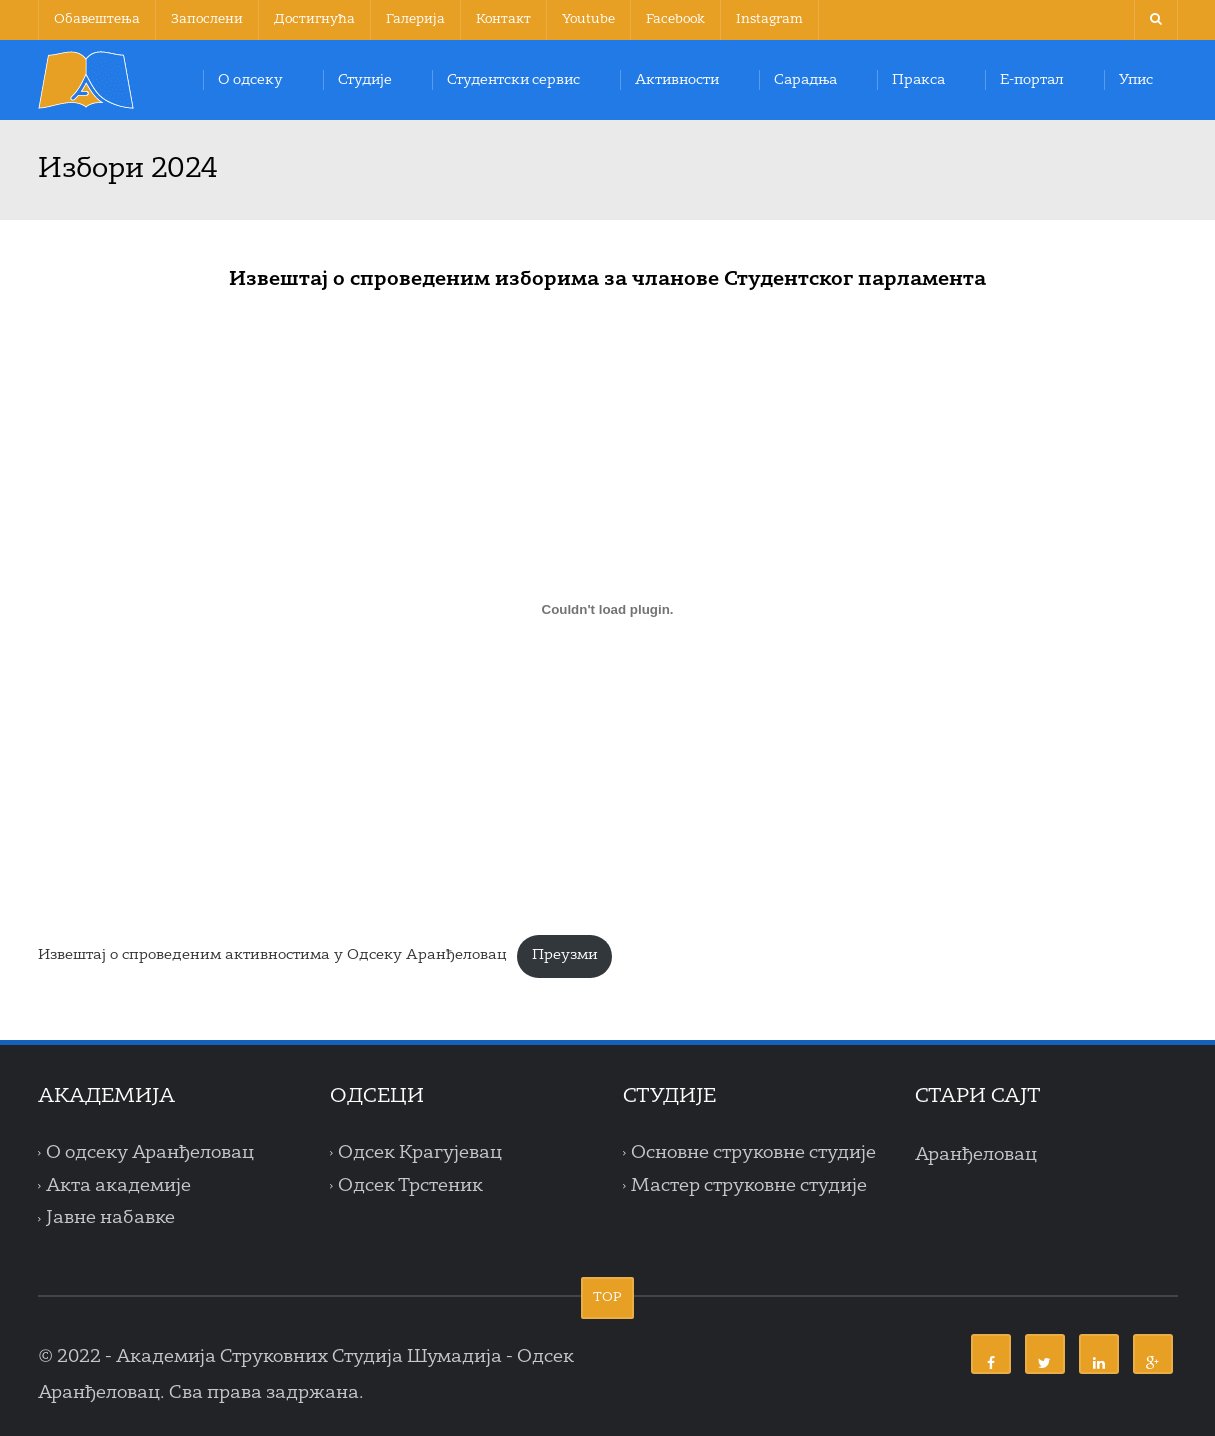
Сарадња (805, 80)
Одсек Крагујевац (420, 1153)
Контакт (503, 19)
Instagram (769, 19)
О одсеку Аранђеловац (150, 1153)
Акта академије (118, 1186)
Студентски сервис (513, 80)
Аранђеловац (976, 1155)
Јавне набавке (110, 1219)
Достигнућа (314, 19)
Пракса (918, 80)
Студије (365, 80)
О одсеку (250, 80)
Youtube (588, 19)
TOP (607, 1297)
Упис (1136, 80)
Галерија (415, 19)
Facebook (675, 19)
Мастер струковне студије (749, 1186)
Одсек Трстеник (410, 1186)
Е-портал (1032, 80)
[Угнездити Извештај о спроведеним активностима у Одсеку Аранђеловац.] (608, 609)
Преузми (565, 955)
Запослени (207, 19)
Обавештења (97, 19)
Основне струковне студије (753, 1153)
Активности (677, 80)
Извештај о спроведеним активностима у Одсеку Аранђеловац (272, 955)
